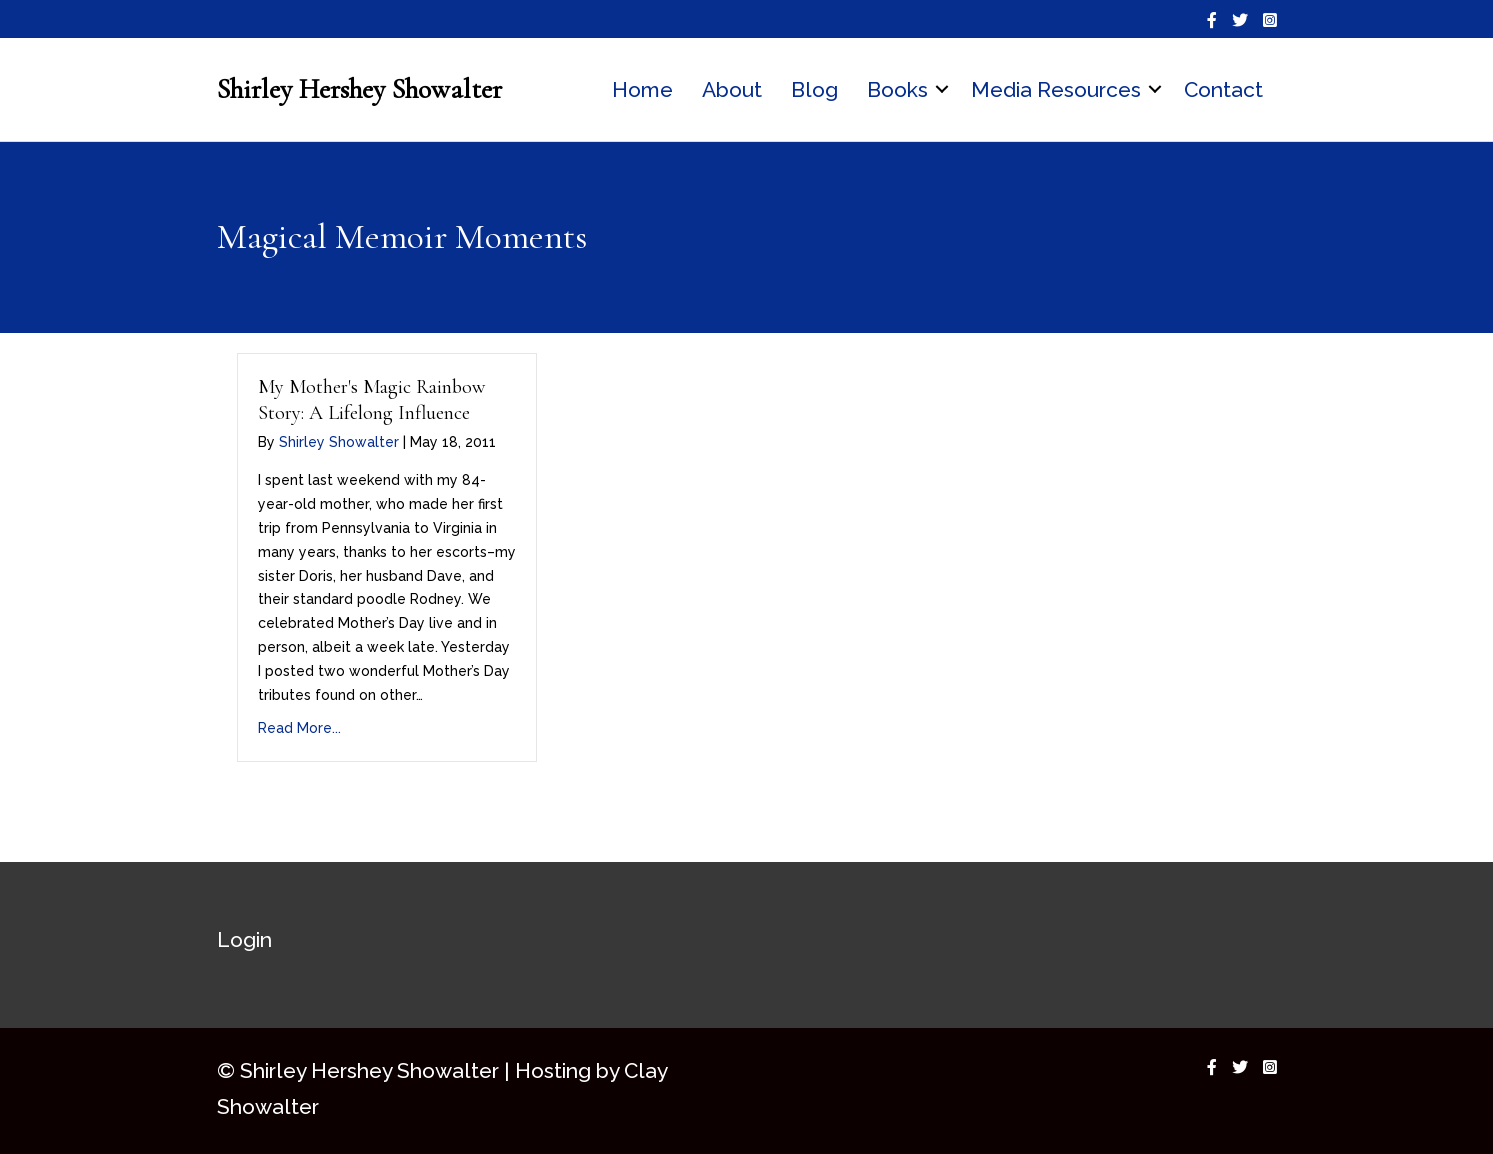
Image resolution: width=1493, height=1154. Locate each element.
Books (897, 89)
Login (244, 939)
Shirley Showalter (339, 442)
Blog (814, 89)
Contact (1223, 89)
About (732, 89)
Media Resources (1056, 89)
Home (642, 89)
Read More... (299, 728)
